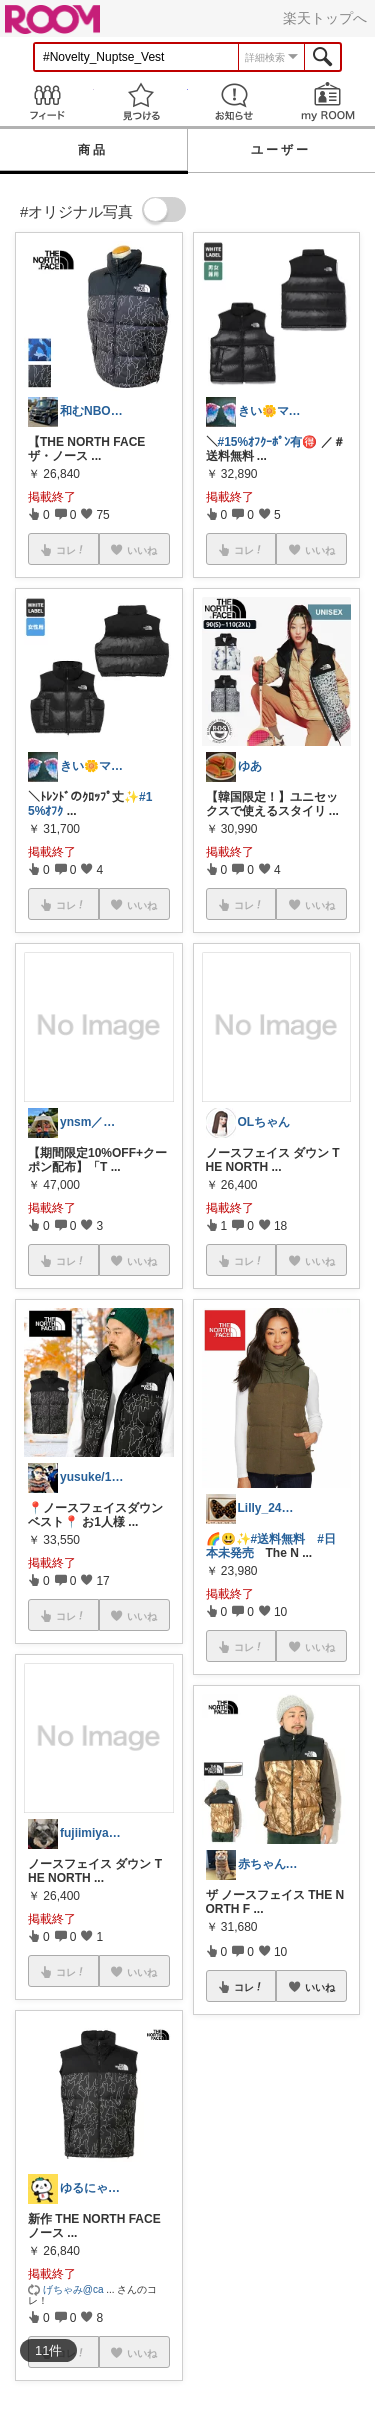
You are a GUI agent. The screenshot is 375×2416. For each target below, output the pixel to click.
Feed (47, 101)
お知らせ (235, 101)
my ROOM (328, 101)
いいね (320, 1987)
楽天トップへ (325, 18)
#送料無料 (278, 1539)
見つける (141, 101)
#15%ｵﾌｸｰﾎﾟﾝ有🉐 (268, 442)
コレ (249, 1987)
